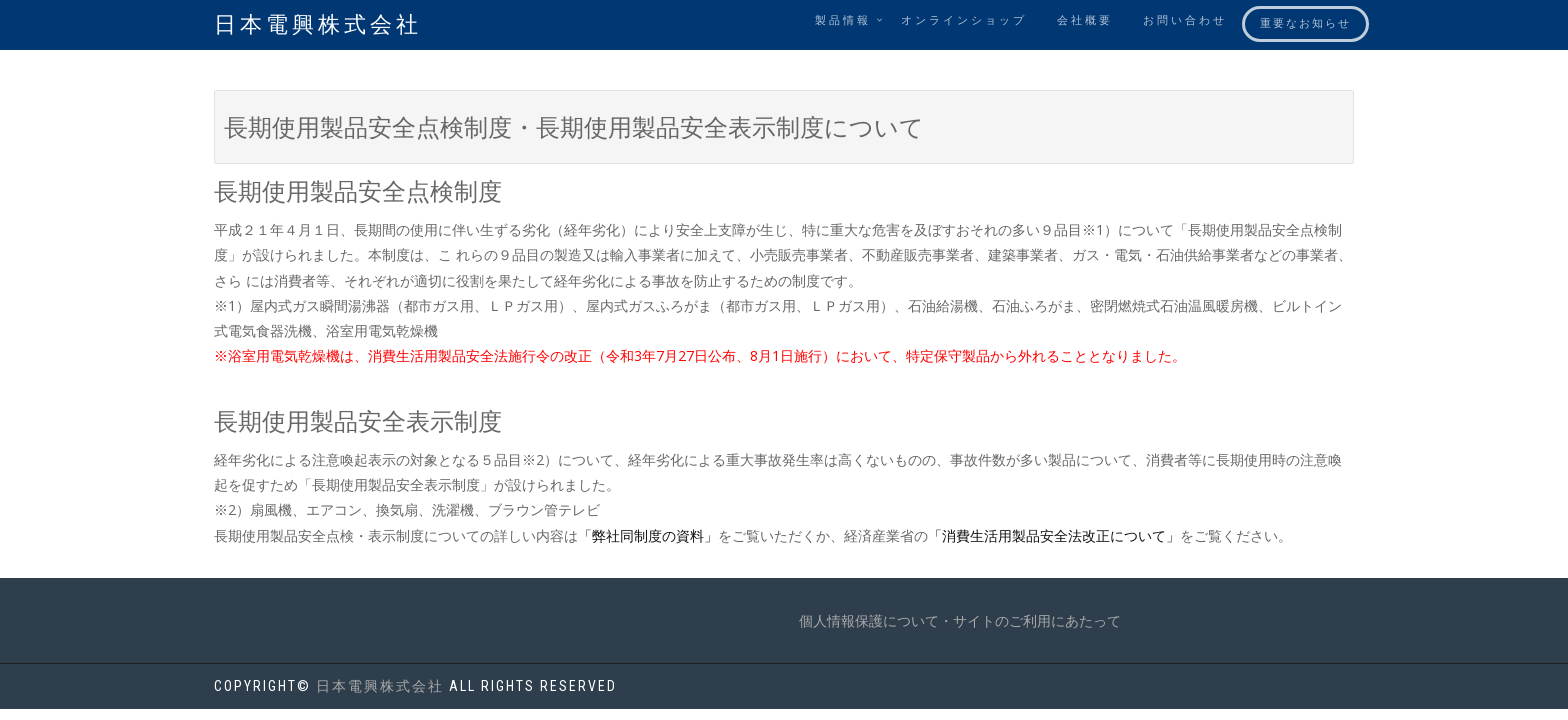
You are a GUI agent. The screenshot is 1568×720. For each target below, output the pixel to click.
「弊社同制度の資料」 (648, 535)
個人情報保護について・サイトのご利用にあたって (960, 620)
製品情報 (843, 20)
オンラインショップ (964, 20)
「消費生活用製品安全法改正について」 (1054, 535)
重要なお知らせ (1305, 23)
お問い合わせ (1185, 20)
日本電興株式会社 (318, 24)
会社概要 (1085, 20)
